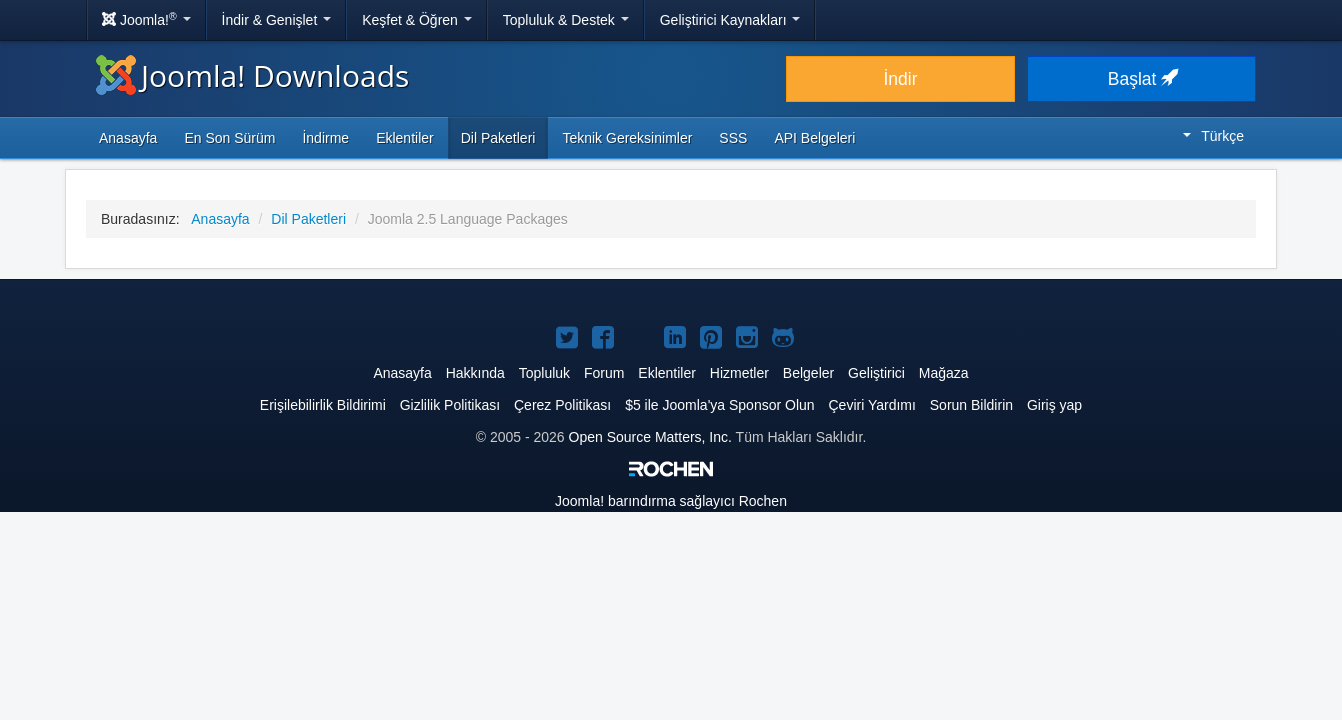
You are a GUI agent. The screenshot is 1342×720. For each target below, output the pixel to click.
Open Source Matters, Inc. (650, 437)
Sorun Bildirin (971, 405)
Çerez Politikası (562, 405)
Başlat (1142, 79)
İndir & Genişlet (277, 20)
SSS (733, 138)
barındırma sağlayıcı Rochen (671, 501)
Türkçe (1213, 136)
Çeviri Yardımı (871, 405)
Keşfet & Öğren (417, 20)
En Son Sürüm (229, 138)
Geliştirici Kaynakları (730, 20)
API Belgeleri (814, 138)
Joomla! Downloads (252, 75)
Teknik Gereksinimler (627, 138)
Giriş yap (1054, 405)
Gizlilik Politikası (450, 405)
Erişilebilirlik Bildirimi (323, 405)
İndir (900, 79)
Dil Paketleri (498, 138)
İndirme (325, 138)
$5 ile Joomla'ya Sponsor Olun (719, 405)
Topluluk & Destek (566, 20)
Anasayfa (128, 138)
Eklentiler (405, 138)
